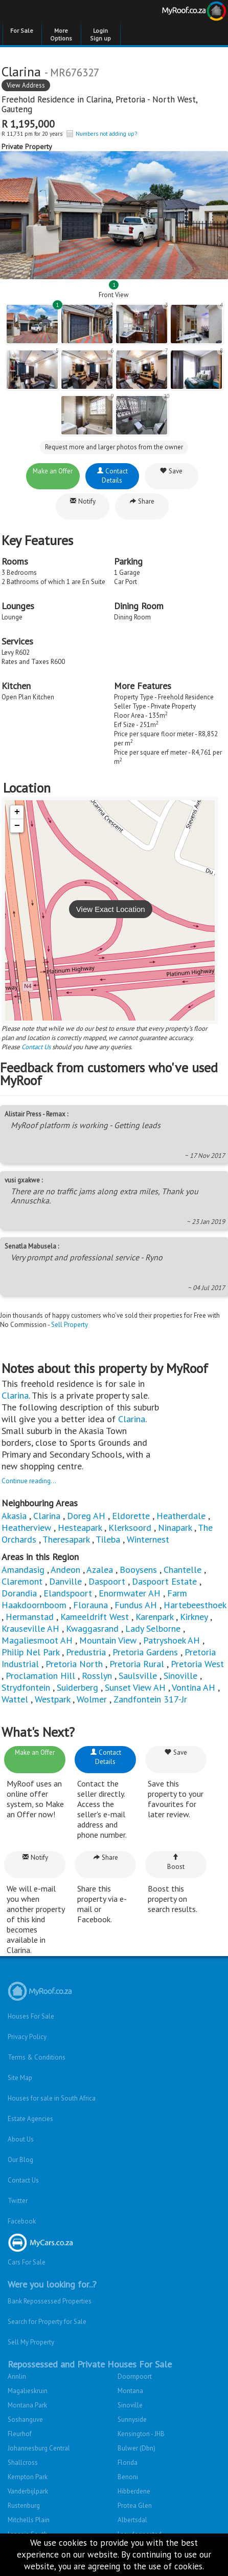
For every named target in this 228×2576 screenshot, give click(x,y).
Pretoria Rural (136, 1664)
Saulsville (138, 1675)
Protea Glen (135, 2505)
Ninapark (175, 1527)
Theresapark (65, 1539)
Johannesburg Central (39, 2448)
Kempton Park (28, 2477)
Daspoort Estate (164, 1581)
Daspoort (106, 1581)
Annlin (17, 2376)
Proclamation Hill (40, 1675)
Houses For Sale (31, 2016)
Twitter (18, 2200)
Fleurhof (20, 2433)
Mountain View (107, 1640)
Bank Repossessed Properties (50, 2301)
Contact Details (112, 476)
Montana (130, 2390)
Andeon (65, 1569)
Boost (176, 1862)
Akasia (14, 1516)
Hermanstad (30, 1617)
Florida (128, 2462)
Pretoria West (197, 1664)
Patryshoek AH (171, 1640)
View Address (26, 85)
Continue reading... (29, 1481)
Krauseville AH (30, 1628)
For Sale (21, 30)
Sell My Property (31, 2342)
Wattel (15, 1699)
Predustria (86, 1652)
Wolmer (92, 1699)
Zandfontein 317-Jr (150, 1699)
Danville (65, 1581)
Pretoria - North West (156, 99)
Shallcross (23, 2462)
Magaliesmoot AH (37, 1640)
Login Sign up (100, 34)
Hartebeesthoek (195, 1605)
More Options (61, 34)
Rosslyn (97, 1675)
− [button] (17, 826)
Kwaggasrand (92, 1628)
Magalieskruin (28, 2390)
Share (141, 501)
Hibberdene (134, 2491)
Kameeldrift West (94, 1617)
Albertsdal (132, 2520)
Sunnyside (132, 2419)
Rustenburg (24, 2505)
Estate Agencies (30, 2118)
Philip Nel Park (30, 1652)
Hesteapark (80, 1527)
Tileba (108, 1539)
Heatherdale (181, 1516)
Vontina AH (193, 1687)
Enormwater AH (130, 1593)
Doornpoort (135, 2376)
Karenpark (154, 1617)
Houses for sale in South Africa (52, 2098)
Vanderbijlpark (28, 2491)
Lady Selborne (152, 1628)
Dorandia (19, 1593)
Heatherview (26, 1527)
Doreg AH (86, 1516)
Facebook (22, 2221)
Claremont (22, 1581)
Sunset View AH (135, 1687)
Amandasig (23, 1569)
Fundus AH (136, 1605)
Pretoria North (74, 1664)
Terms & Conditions (36, 2057)
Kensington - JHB (141, 2433)
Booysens (138, 1569)
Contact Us (36, 1047)
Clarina (98, 99)
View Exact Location (110, 909)
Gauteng (17, 109)
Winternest (148, 1539)
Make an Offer (53, 471)
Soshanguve (25, 2419)
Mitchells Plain (29, 2520)
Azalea (99, 1569)
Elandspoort (67, 1593)
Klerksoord (129, 1527)
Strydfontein (26, 1687)
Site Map (20, 2077)
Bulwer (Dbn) (136, 2448)
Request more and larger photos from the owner (114, 447)
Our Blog (20, 2159)
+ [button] (17, 812)
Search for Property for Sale (47, 2321)
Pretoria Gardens (145, 1652)
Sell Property (69, 1324)
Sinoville (180, 1675)
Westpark (52, 1699)
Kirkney (194, 1617)
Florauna (90, 1605)
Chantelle (182, 1569)
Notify (83, 501)
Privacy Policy (27, 2036)
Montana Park (27, 2405)
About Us (21, 2139)
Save (171, 471)
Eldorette (131, 1516)
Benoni (128, 2477)
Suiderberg (77, 1687)
